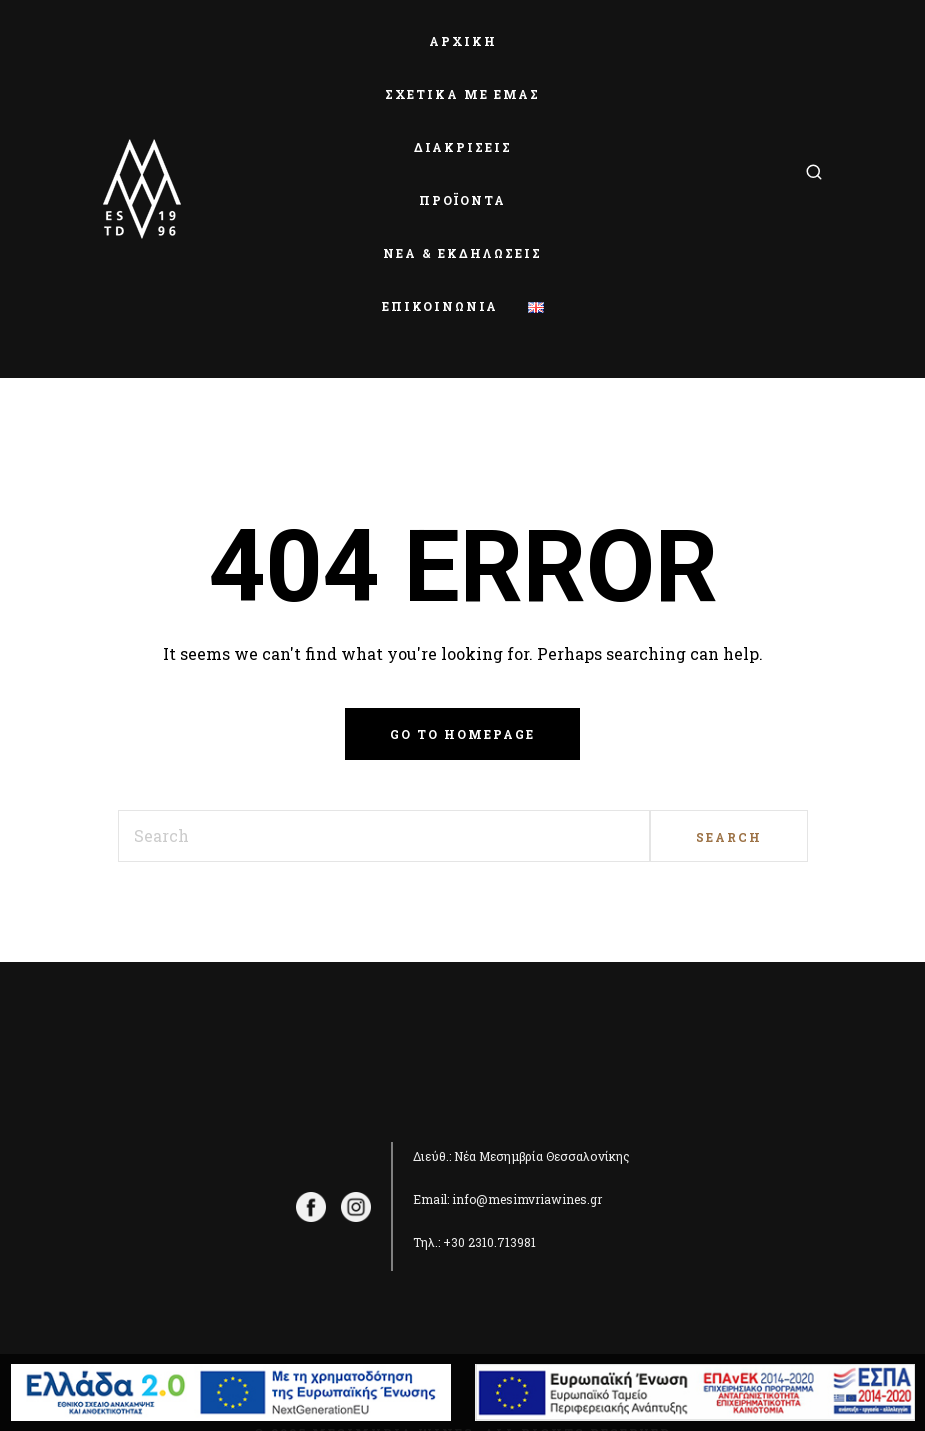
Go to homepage (462, 734)
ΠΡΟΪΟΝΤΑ (462, 200)
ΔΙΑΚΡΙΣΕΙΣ (463, 147)
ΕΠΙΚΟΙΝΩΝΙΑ (440, 306)
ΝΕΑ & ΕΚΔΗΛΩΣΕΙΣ (462, 253)
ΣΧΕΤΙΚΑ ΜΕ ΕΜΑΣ (462, 94)
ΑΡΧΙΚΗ (463, 41)
